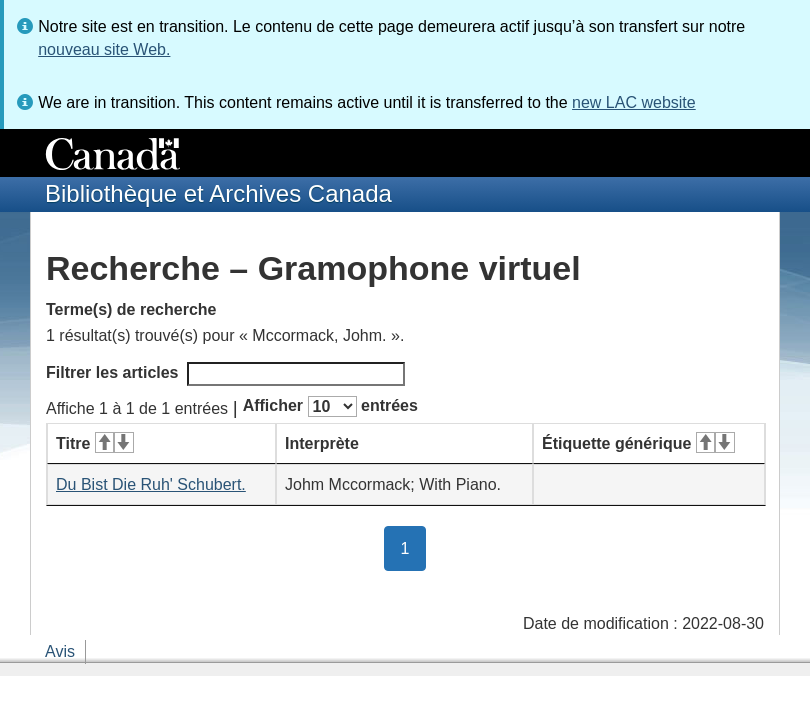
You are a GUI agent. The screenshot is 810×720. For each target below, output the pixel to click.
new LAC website (634, 102)
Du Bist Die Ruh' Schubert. (151, 484)
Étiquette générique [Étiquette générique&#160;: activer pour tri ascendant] (638, 443)
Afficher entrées (330, 406)
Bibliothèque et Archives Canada (218, 193)
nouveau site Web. (104, 49)
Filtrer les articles (225, 374)
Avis (60, 651)
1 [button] (414, 547)
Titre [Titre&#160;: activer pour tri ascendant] (95, 443)
